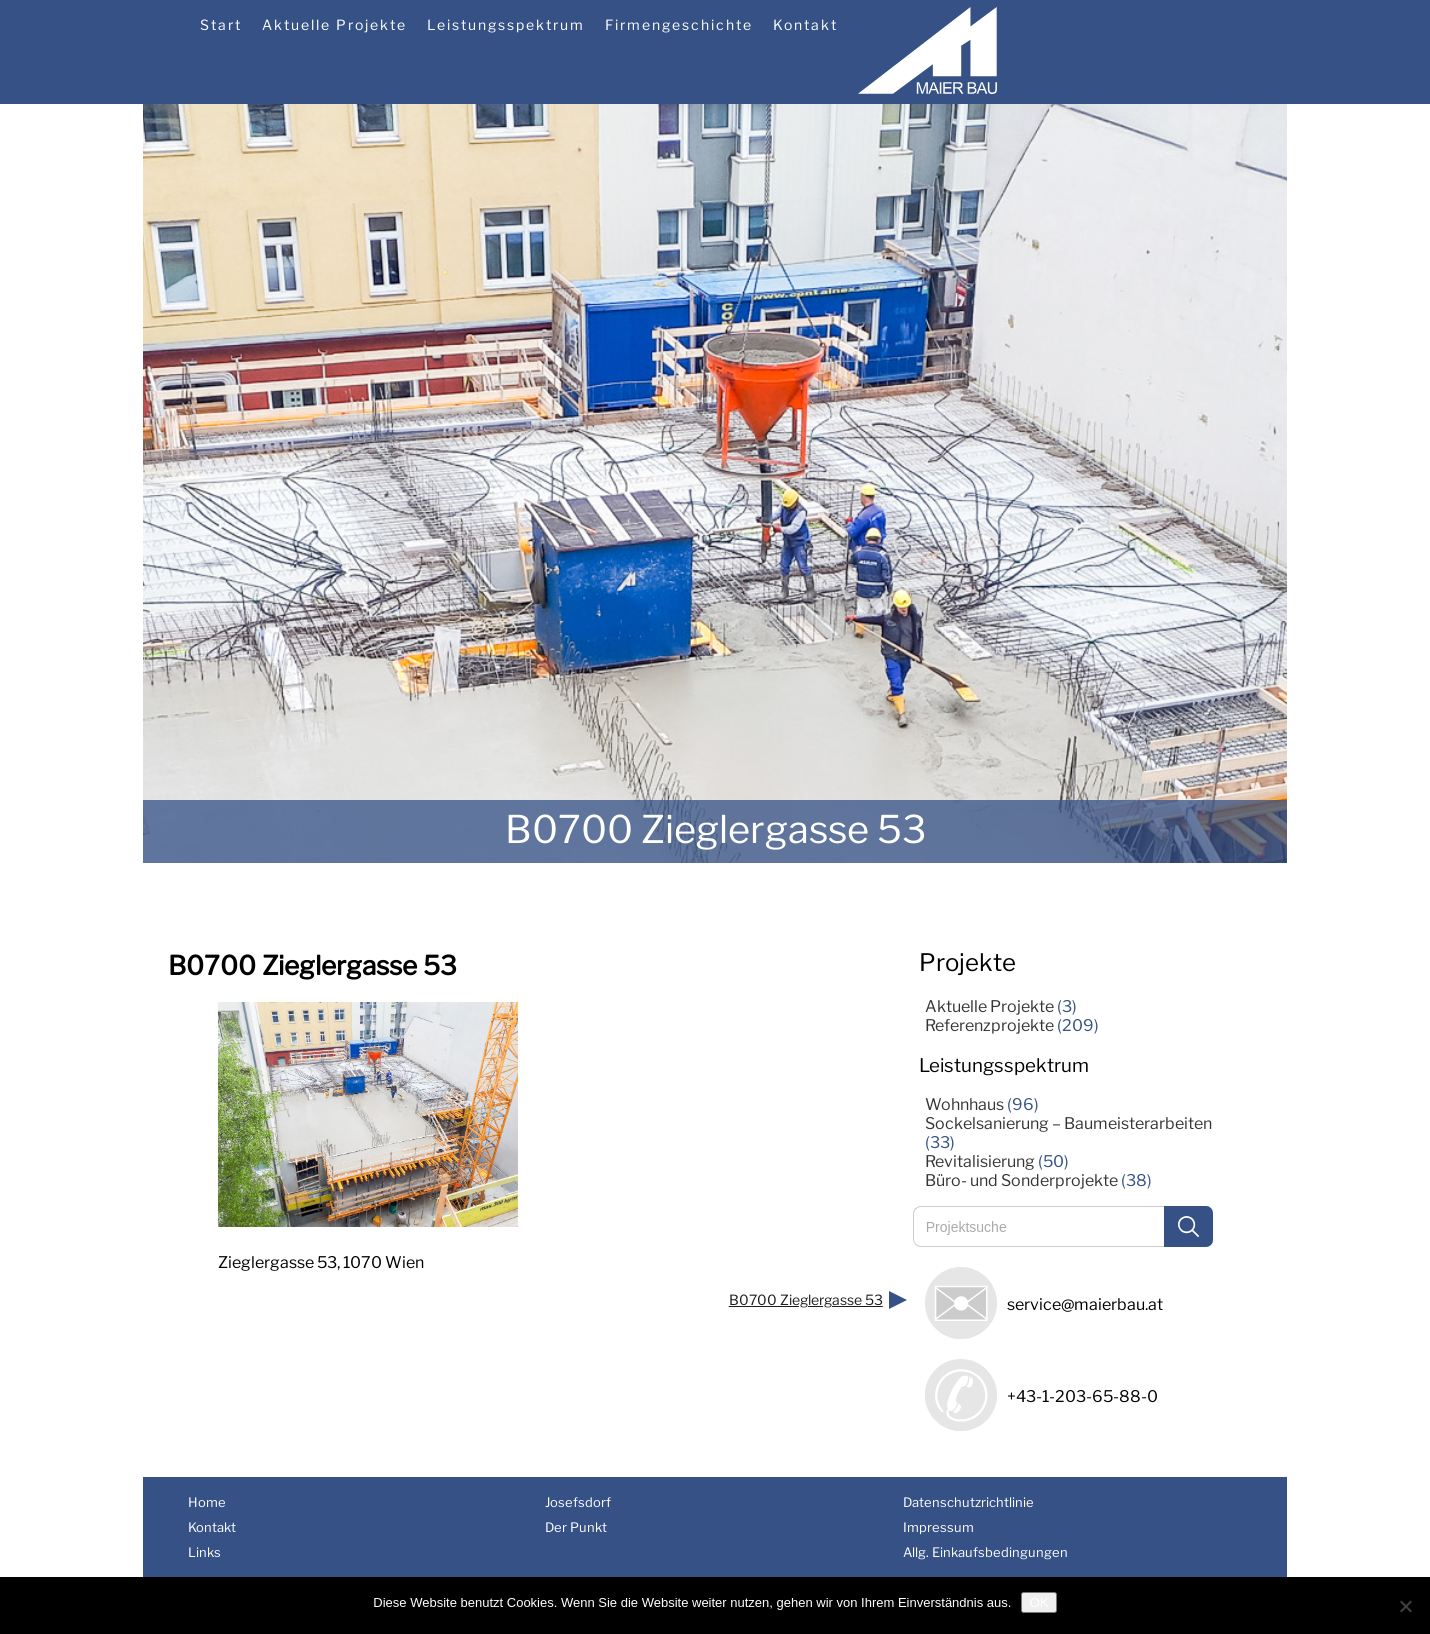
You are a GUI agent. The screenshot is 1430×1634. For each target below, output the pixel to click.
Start (221, 24)
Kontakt (805, 24)
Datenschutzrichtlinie (968, 1502)
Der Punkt (576, 1527)
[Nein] (1405, 1606)
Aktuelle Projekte (334, 24)
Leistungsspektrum (506, 24)
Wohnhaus (964, 1104)
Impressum (938, 1527)
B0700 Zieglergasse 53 (806, 1299)
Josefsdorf (578, 1502)
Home (207, 1502)
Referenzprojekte (989, 1025)
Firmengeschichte (679, 24)
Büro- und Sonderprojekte (1021, 1180)
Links (204, 1552)
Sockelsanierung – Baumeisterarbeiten (1068, 1123)
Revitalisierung (980, 1161)
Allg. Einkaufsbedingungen (985, 1552)
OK (1038, 1602)
